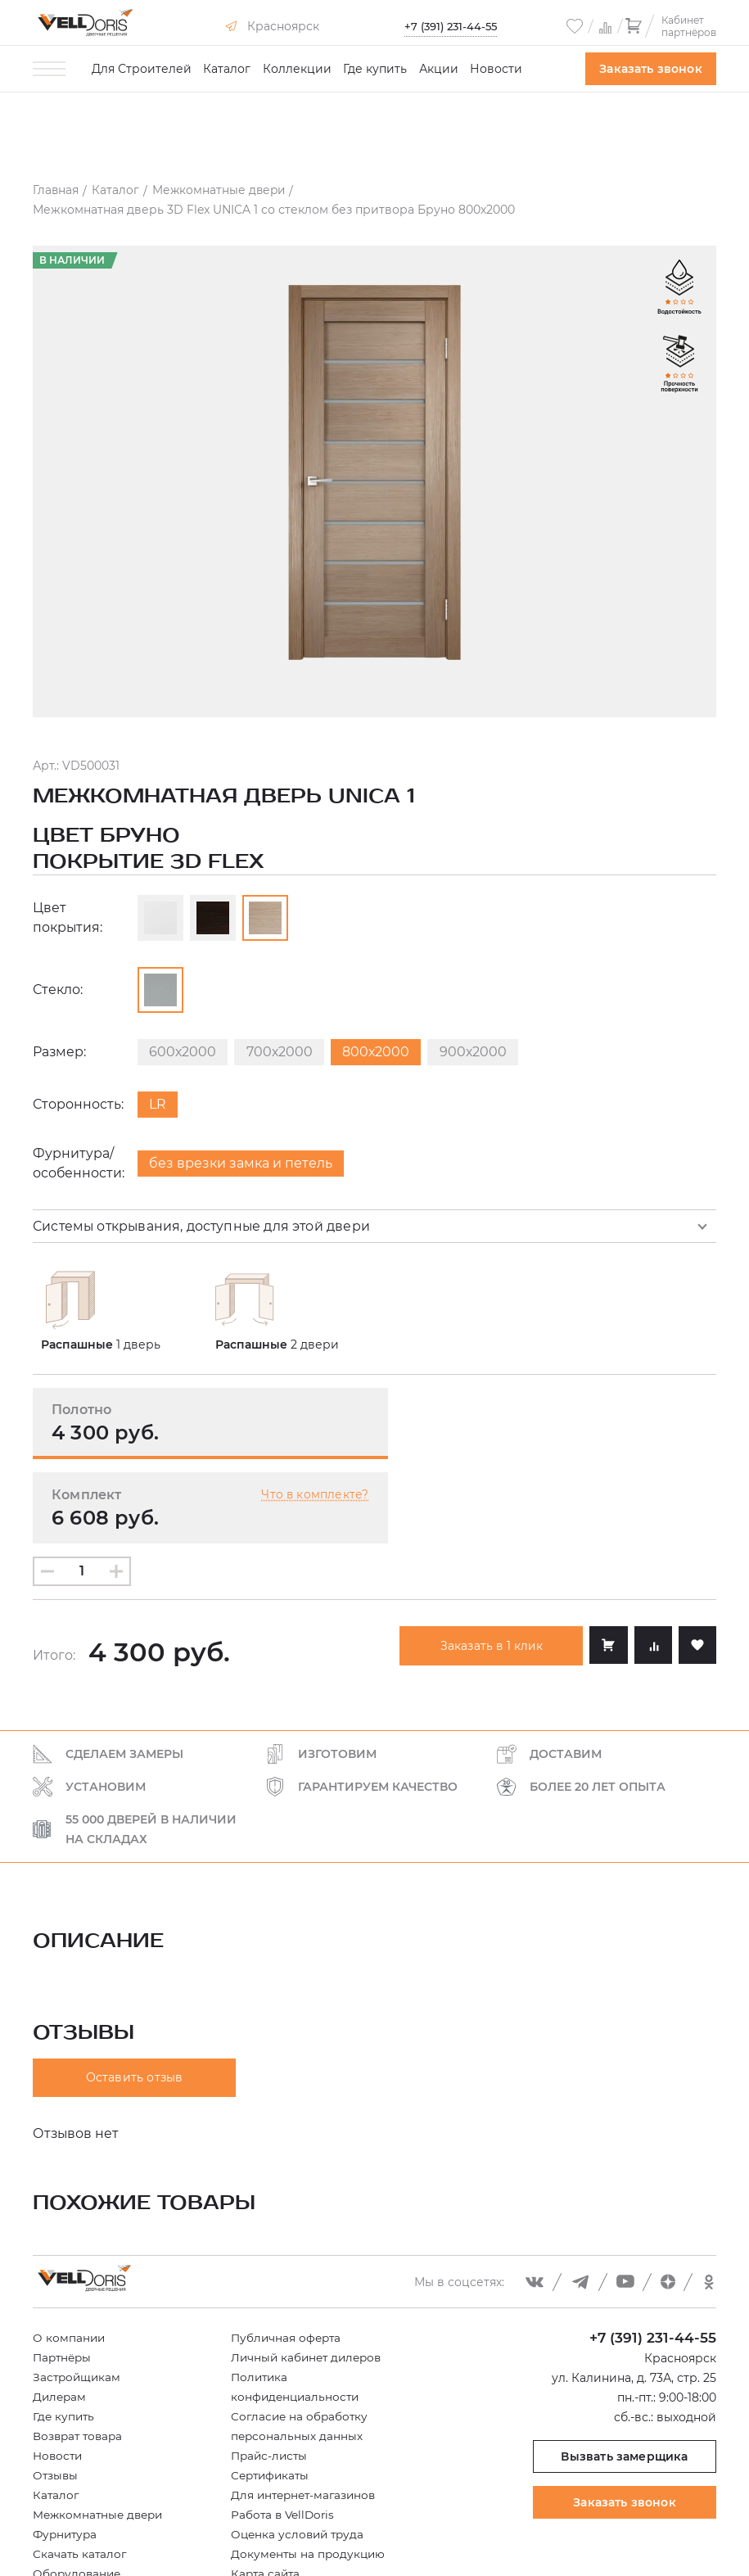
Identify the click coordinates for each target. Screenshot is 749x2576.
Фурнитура (67, 2454)
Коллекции (297, 68)
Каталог (226, 68)
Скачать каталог (81, 2474)
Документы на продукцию (310, 2474)
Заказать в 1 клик (487, 1566)
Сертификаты (272, 2395)
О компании (69, 2258)
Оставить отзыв (134, 1998)
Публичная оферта (288, 2258)
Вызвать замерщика (624, 2377)
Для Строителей (142, 68)
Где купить (375, 68)
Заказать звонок (650, 68)
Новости (496, 68)
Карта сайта (267, 2494)
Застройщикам (78, 2297)
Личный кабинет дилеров (309, 2278)
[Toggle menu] (49, 69)
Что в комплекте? (643, 1415)
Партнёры (64, 2278)
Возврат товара (80, 2356)
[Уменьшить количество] (47, 1492)
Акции (438, 68)
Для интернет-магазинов (306, 2415)
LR (159, 1107)
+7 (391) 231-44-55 (450, 26)
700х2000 (283, 1055)
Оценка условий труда (300, 2454)
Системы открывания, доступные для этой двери (204, 1229)
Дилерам (60, 2317)
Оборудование (78, 2494)
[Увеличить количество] (116, 1492)
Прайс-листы (271, 2376)
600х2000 (184, 1055)
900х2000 (483, 1055)
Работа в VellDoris (284, 2435)
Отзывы (56, 2395)
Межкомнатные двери (101, 2435)
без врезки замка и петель (243, 1166)
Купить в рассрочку (92, 2513)
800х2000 (383, 1055)
